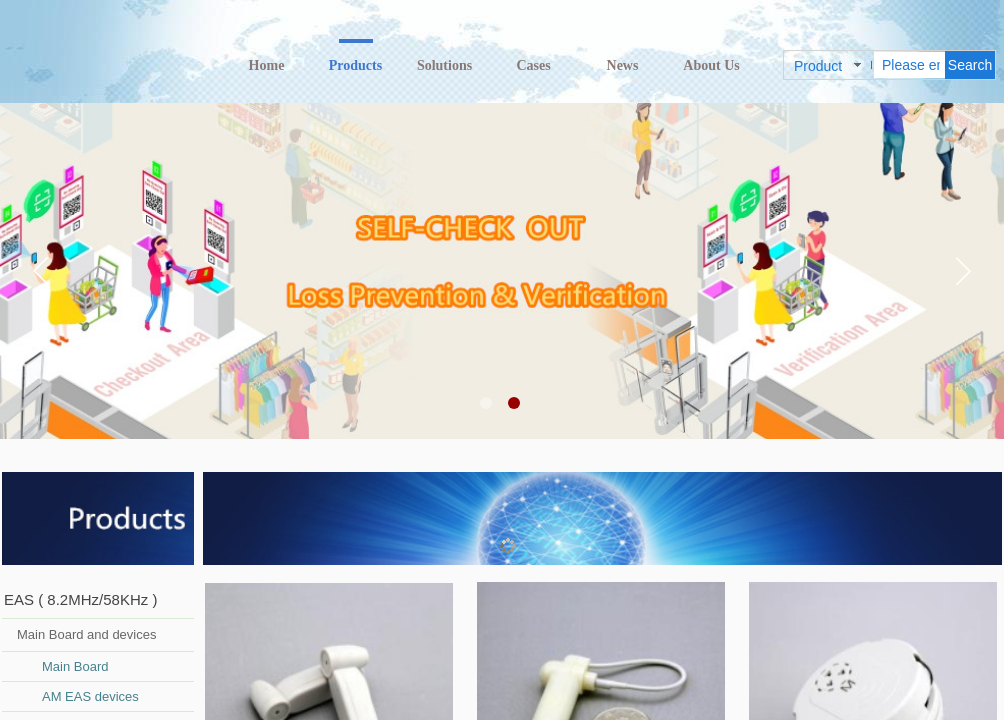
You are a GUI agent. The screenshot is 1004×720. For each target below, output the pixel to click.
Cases (533, 65)
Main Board (75, 666)
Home (267, 65)
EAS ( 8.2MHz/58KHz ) (80, 599)
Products (355, 65)
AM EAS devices (90, 696)
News (623, 65)
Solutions (444, 65)
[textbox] (909, 65)
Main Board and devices (86, 634)
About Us (711, 65)
